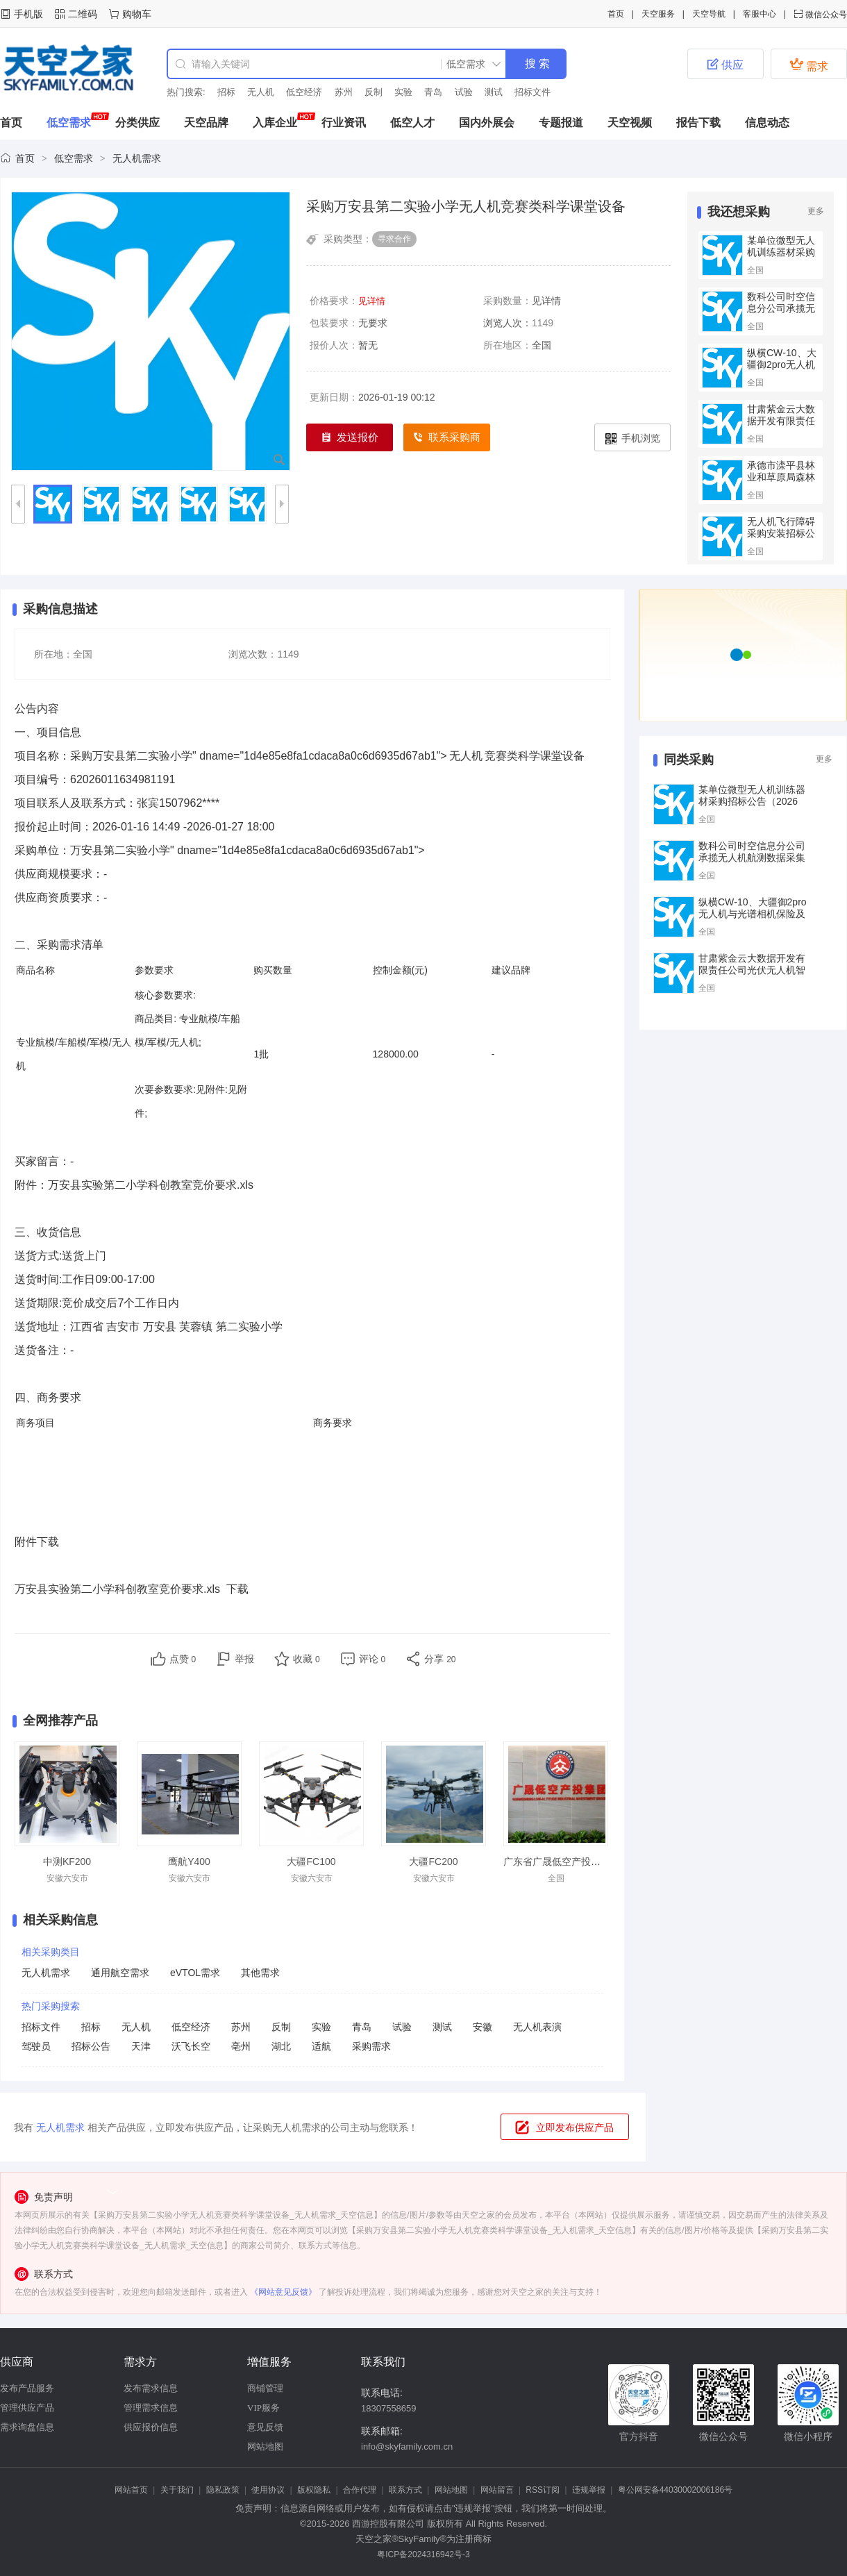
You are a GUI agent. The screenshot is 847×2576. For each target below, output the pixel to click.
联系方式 (405, 2490)
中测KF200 (67, 1861)
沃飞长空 (190, 2046)
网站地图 (265, 2446)
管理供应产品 (27, 2407)
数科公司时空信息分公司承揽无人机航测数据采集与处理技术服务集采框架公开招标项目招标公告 (751, 863)
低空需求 (69, 122)
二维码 (82, 13)
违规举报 (588, 2490)
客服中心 (759, 14)
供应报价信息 (151, 2427)
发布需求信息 (151, 2388)
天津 (141, 2046)
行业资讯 (343, 122)
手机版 (28, 13)
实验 (403, 92)
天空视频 (629, 122)
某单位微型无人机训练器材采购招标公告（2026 (781, 258)
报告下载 (698, 122)
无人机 (260, 92)
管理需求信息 (151, 2407)
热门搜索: (186, 92)
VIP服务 (263, 2407)
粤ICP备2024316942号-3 (423, 2554)
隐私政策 (223, 2490)
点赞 (182, 1658)
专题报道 (561, 122)
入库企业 (275, 122)
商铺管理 (265, 2388)
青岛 (433, 92)
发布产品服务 (27, 2388)
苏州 (344, 92)
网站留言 (497, 2490)
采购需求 (371, 2046)
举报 (244, 1658)
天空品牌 (206, 122)
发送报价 (349, 437)
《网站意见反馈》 (283, 2292)
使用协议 (268, 2490)
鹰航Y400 (189, 1861)
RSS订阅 (543, 2490)
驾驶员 (36, 2046)
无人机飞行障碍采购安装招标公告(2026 (781, 533)
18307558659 (389, 2408)
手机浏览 (632, 438)
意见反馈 (265, 2427)
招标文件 (532, 92)
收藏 (306, 1658)
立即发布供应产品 (575, 2127)
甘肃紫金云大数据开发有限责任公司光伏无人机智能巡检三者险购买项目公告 (751, 976)
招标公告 (91, 2046)
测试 (494, 92)
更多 (815, 211)
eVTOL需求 (195, 1972)
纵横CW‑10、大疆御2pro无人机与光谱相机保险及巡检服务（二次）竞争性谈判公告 (752, 919)
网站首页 (131, 2490)
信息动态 (767, 122)
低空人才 (412, 122)
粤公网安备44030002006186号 (675, 2490)
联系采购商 (446, 437)
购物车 (136, 13)
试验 (464, 92)
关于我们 (177, 2490)
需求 (808, 64)
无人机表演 (537, 2026)
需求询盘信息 (27, 2427)
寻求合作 (394, 239)
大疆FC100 (311, 1861)
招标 (226, 92)
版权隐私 (313, 2490)
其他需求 (260, 1972)
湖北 (281, 2046)
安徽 (482, 2026)
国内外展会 (486, 122)
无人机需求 (136, 158)
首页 (615, 14)
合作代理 (359, 2490)
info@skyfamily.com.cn (407, 2446)
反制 (373, 92)
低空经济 (304, 92)
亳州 (241, 2046)
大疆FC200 (433, 1861)
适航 (321, 2046)
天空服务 (658, 14)
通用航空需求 (120, 1972)
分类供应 (137, 122)
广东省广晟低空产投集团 (556, 1861)
